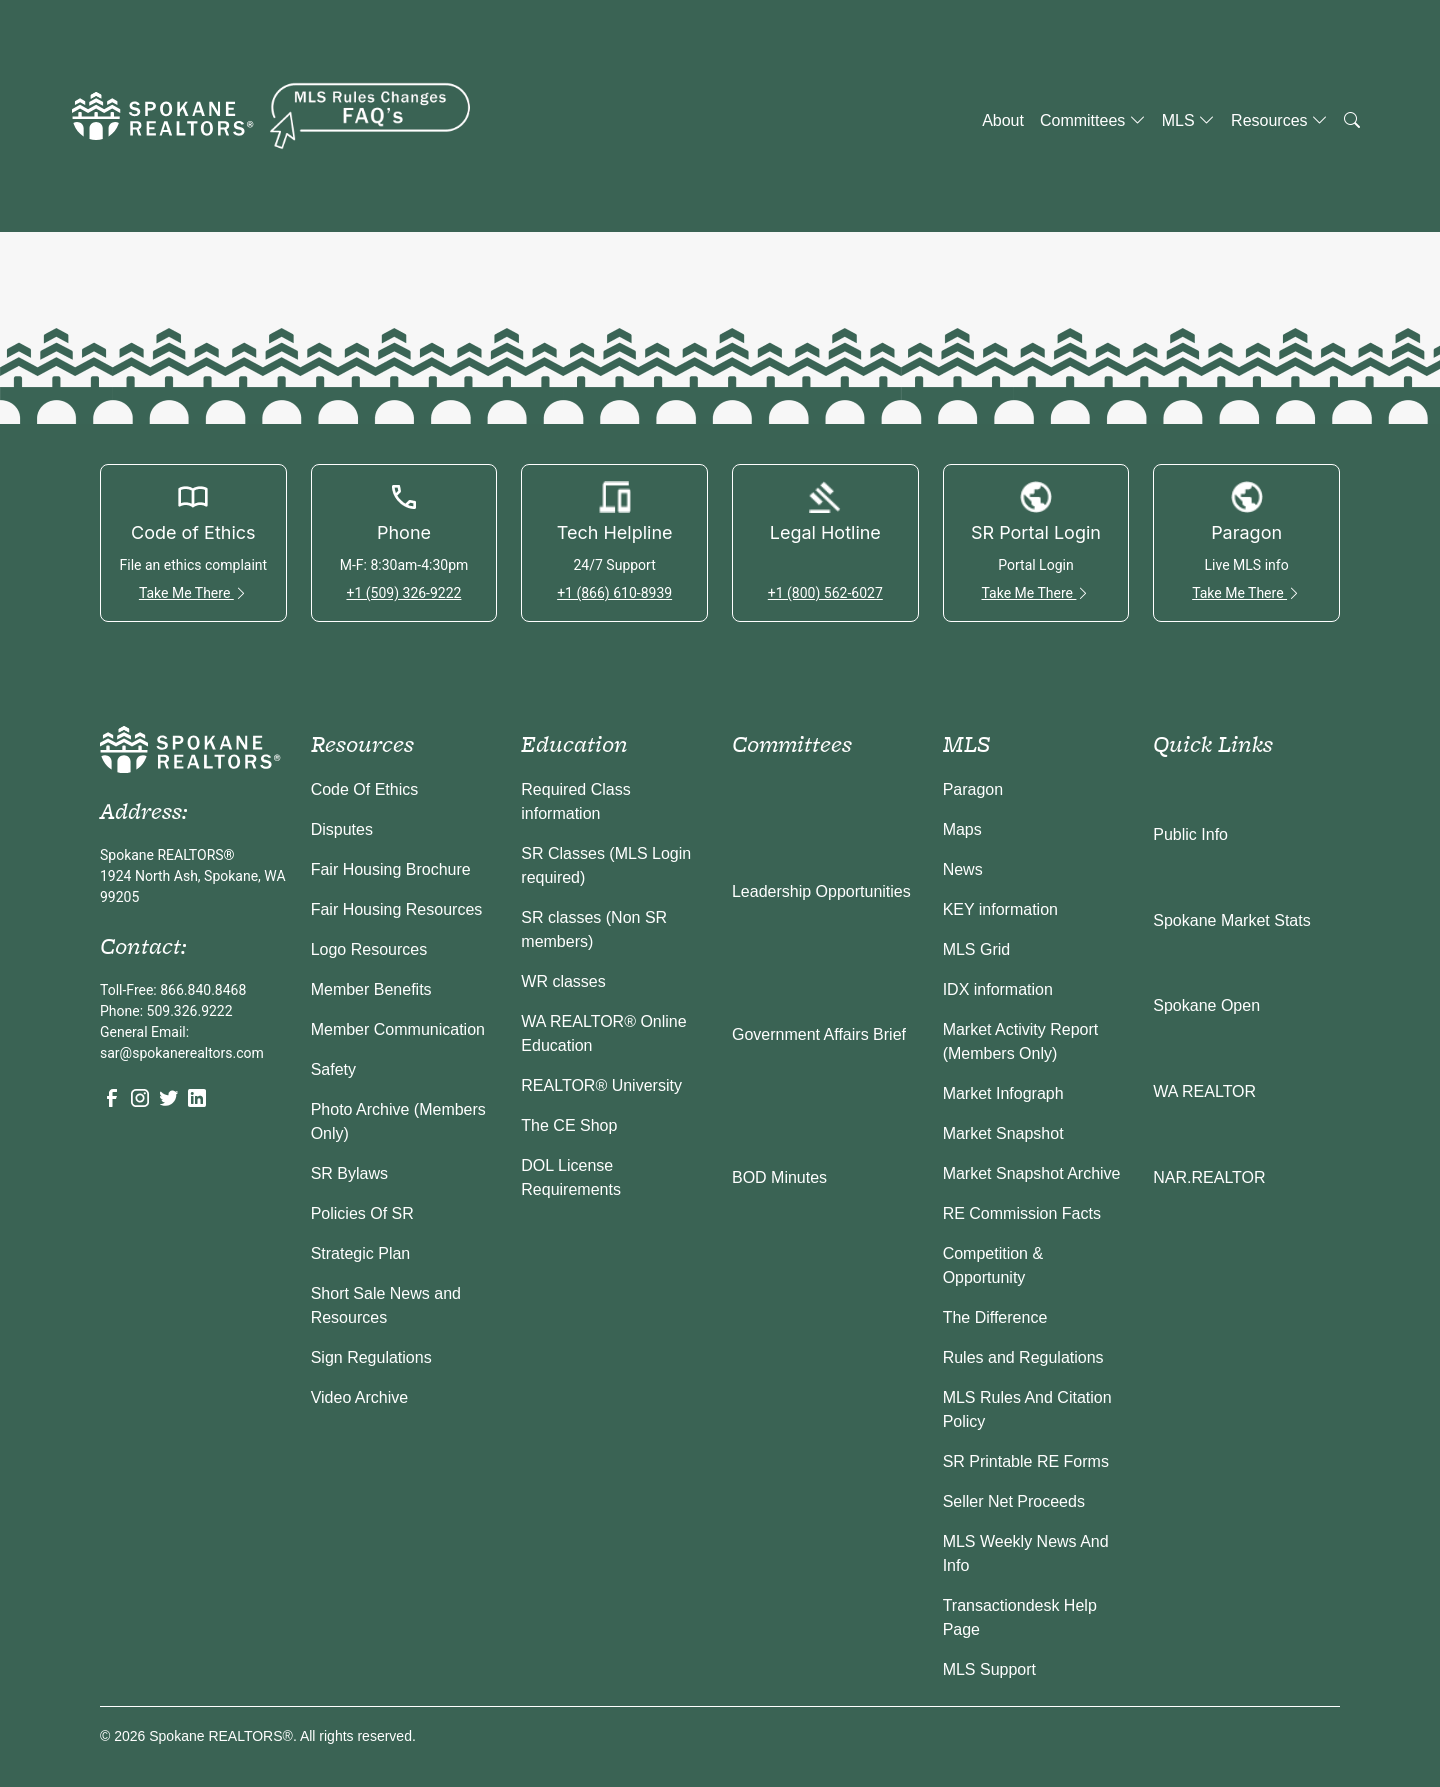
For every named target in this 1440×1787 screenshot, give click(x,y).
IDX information (998, 989)
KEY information (1000, 909)
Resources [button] (1279, 120)
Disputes (342, 829)
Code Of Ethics (365, 789)
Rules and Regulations (1023, 1357)
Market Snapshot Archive (1032, 1173)
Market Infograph (1003, 1093)
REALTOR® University (601, 1085)
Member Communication (398, 1029)
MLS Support (989, 1669)
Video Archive (360, 1397)
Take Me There (193, 593)
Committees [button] (1093, 120)
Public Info (1190, 834)
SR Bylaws (349, 1173)
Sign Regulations (371, 1357)
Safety (333, 1069)
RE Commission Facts (1022, 1213)
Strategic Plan (361, 1253)
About (1003, 120)
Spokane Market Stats (1231, 920)
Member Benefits (371, 989)
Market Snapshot (1003, 1133)
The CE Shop (569, 1125)
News (963, 869)
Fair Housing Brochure (391, 869)
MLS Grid (977, 949)
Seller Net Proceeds (1014, 1501)
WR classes (563, 981)
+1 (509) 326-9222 (403, 593)
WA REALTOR (1204, 1091)
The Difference (995, 1317)
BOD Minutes (779, 1177)
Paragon (973, 789)
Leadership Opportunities (821, 891)
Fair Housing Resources (397, 909)
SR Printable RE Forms (1026, 1461)
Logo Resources (369, 949)
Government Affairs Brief (819, 1034)
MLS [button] (1188, 120)
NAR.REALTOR (1209, 1177)
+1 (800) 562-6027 (825, 593)
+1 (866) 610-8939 (614, 593)
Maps (962, 829)
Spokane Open (1206, 1005)
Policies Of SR (362, 1213)
